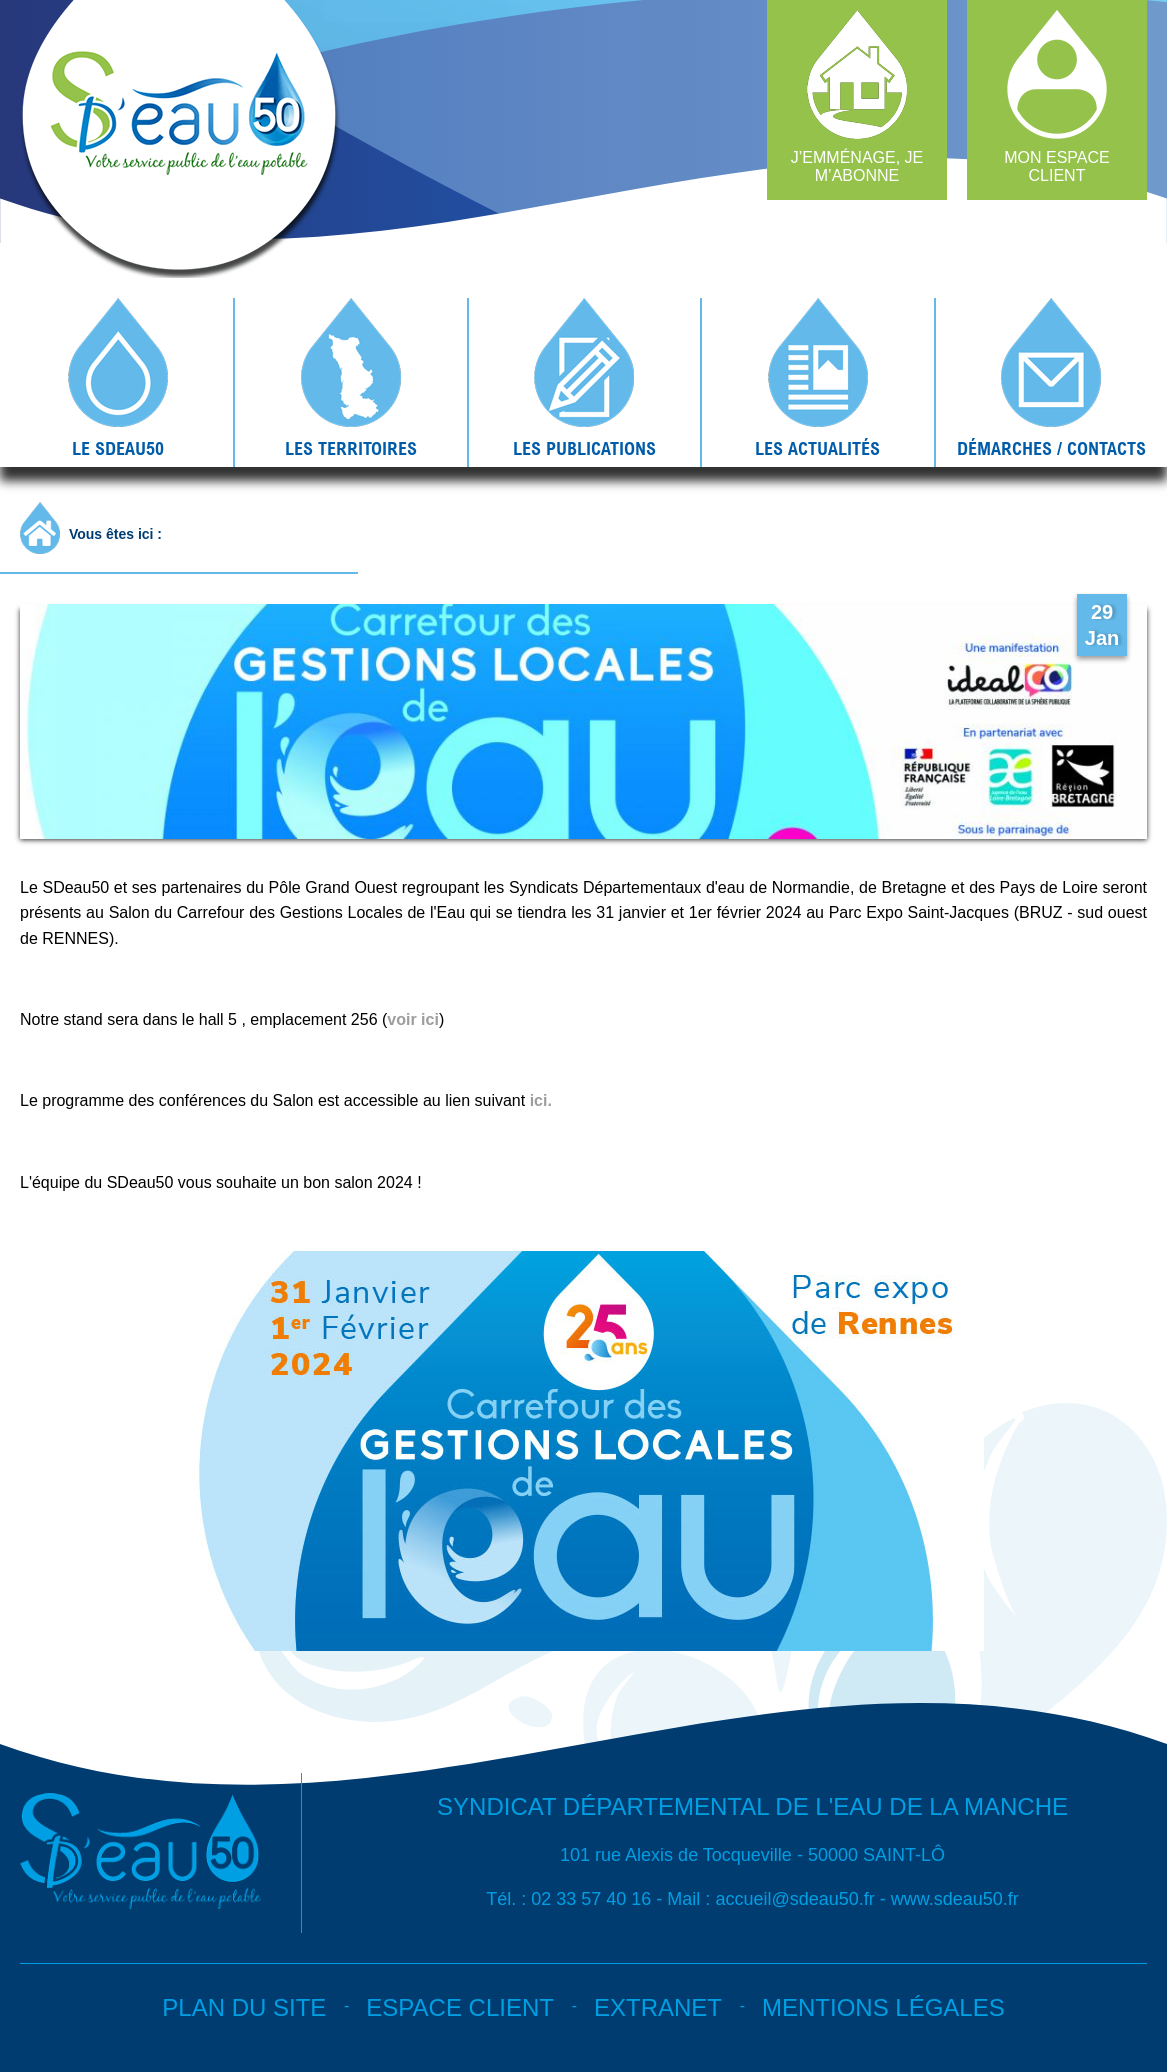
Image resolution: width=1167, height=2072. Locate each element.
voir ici (413, 1019)
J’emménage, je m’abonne (857, 166)
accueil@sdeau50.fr (794, 1899)
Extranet (658, 2007)
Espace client (460, 2007)
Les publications (584, 448)
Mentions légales (883, 2007)
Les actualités (817, 448)
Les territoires (351, 448)
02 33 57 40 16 (591, 1899)
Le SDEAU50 (118, 448)
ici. (541, 1100)
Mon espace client (1057, 166)
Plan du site (244, 2007)
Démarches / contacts (1051, 448)
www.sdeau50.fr (955, 1899)
